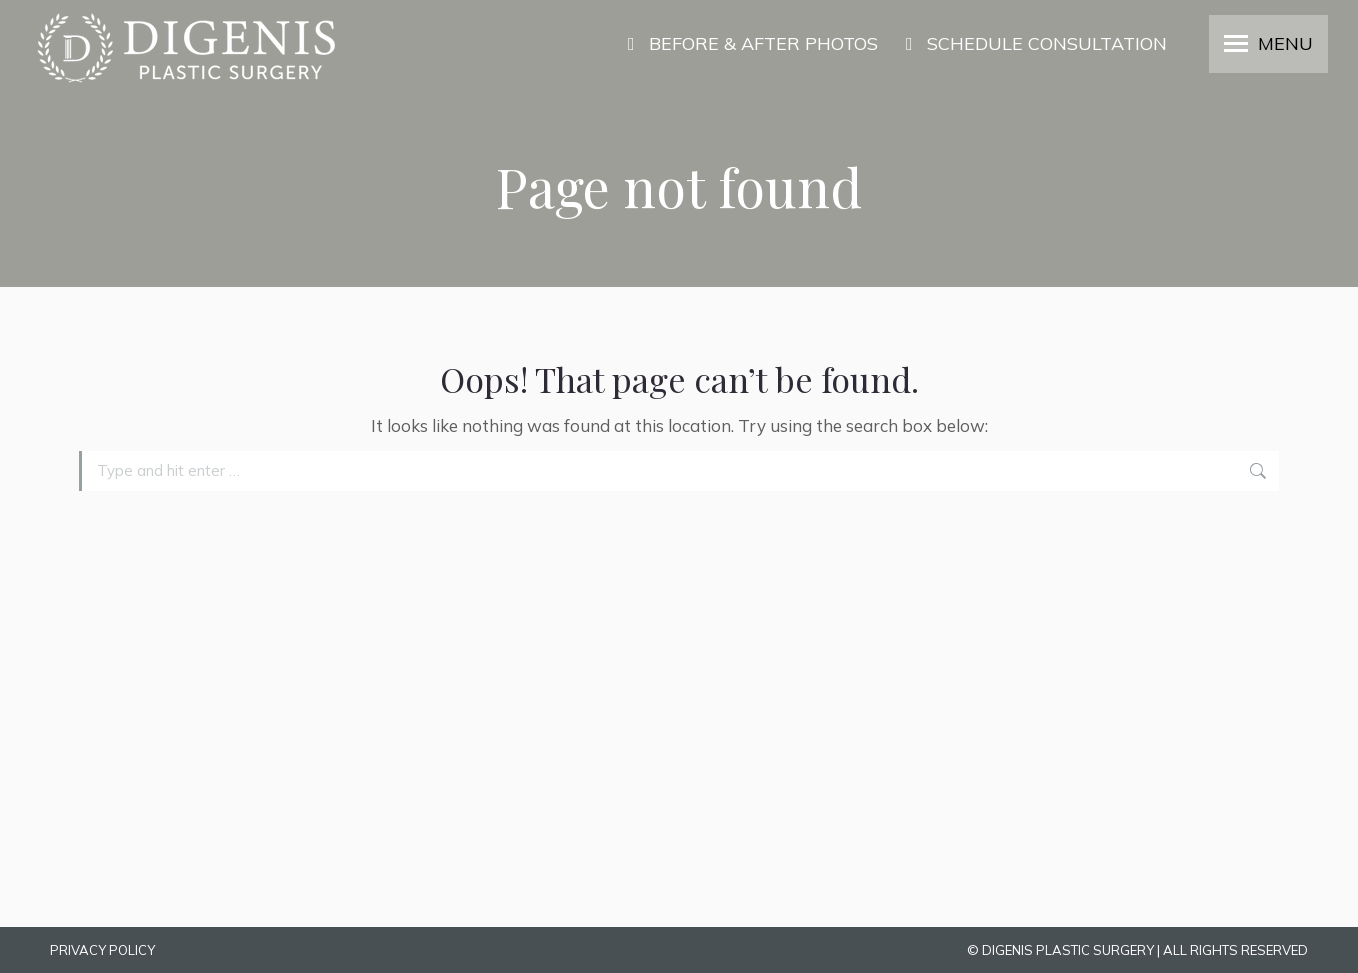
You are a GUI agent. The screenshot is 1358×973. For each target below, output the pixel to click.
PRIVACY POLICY (102, 950)
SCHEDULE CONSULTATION (1032, 44)
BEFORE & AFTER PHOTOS (749, 44)
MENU (1285, 44)
